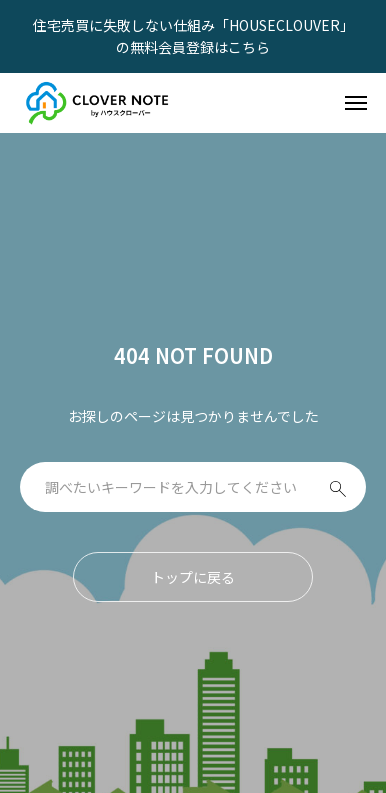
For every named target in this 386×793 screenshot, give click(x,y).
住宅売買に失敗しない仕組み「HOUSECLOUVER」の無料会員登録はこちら (193, 36)
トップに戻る (193, 577)
